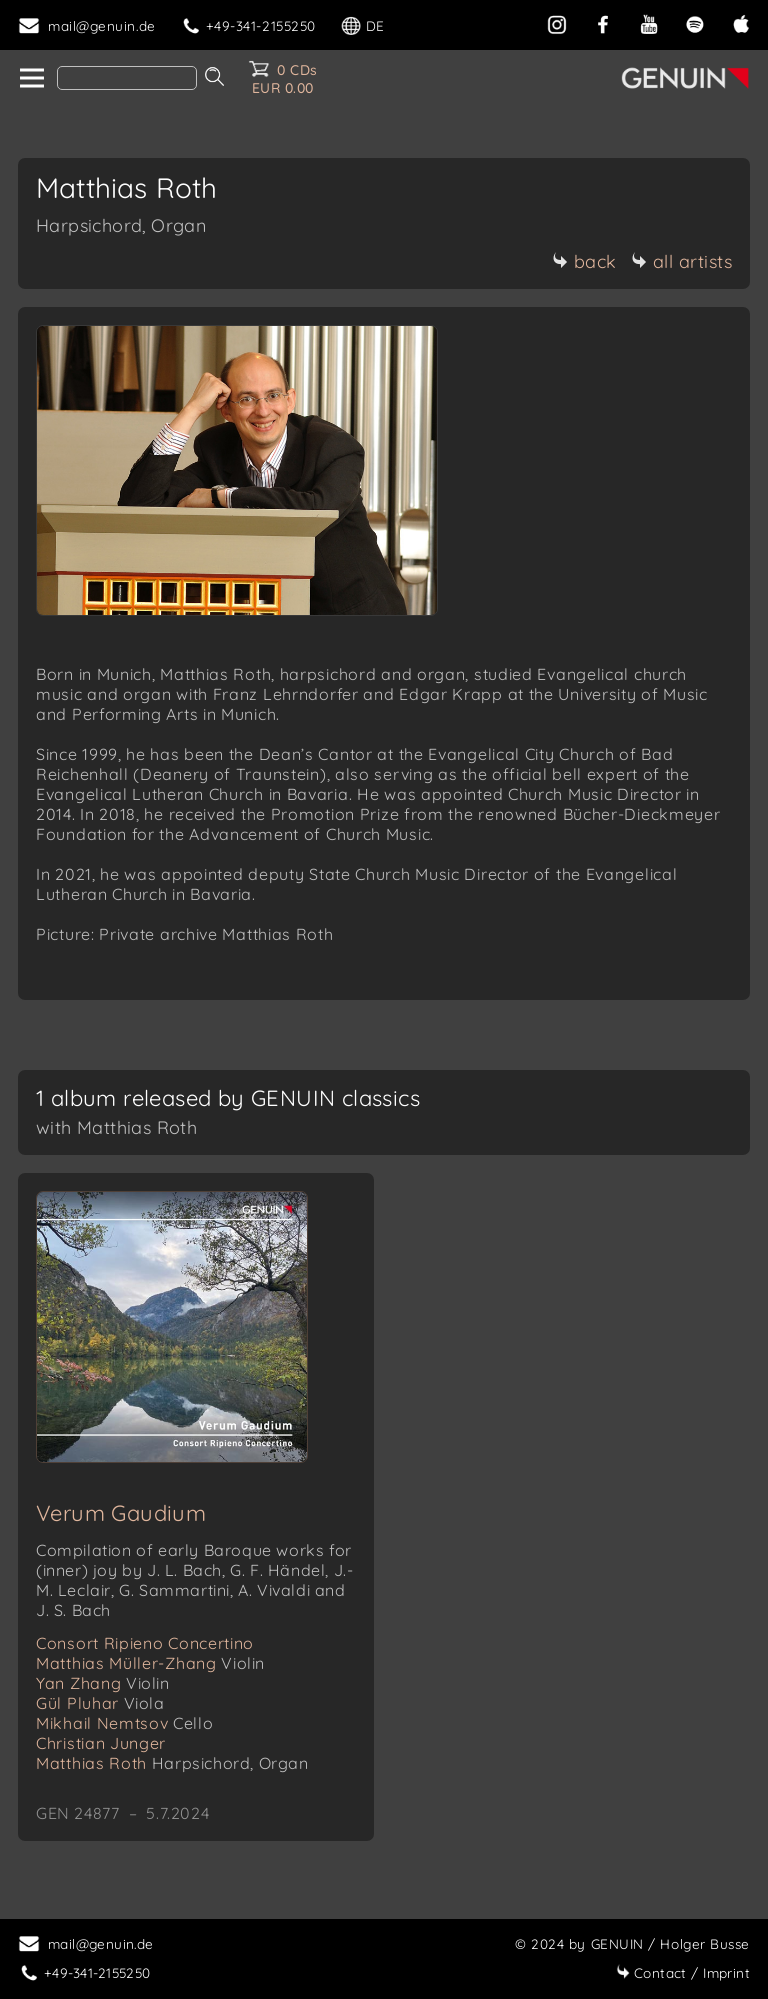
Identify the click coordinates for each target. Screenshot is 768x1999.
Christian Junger (101, 1743)
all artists (682, 261)
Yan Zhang (103, 1683)
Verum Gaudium (121, 1513)
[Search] (127, 78)
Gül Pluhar (100, 1703)
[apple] (741, 22)
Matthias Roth (172, 1763)
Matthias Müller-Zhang (150, 1663)
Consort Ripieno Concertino (145, 1643)
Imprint (683, 1972)
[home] (30, 79)
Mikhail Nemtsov (124, 1723)
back (584, 261)
